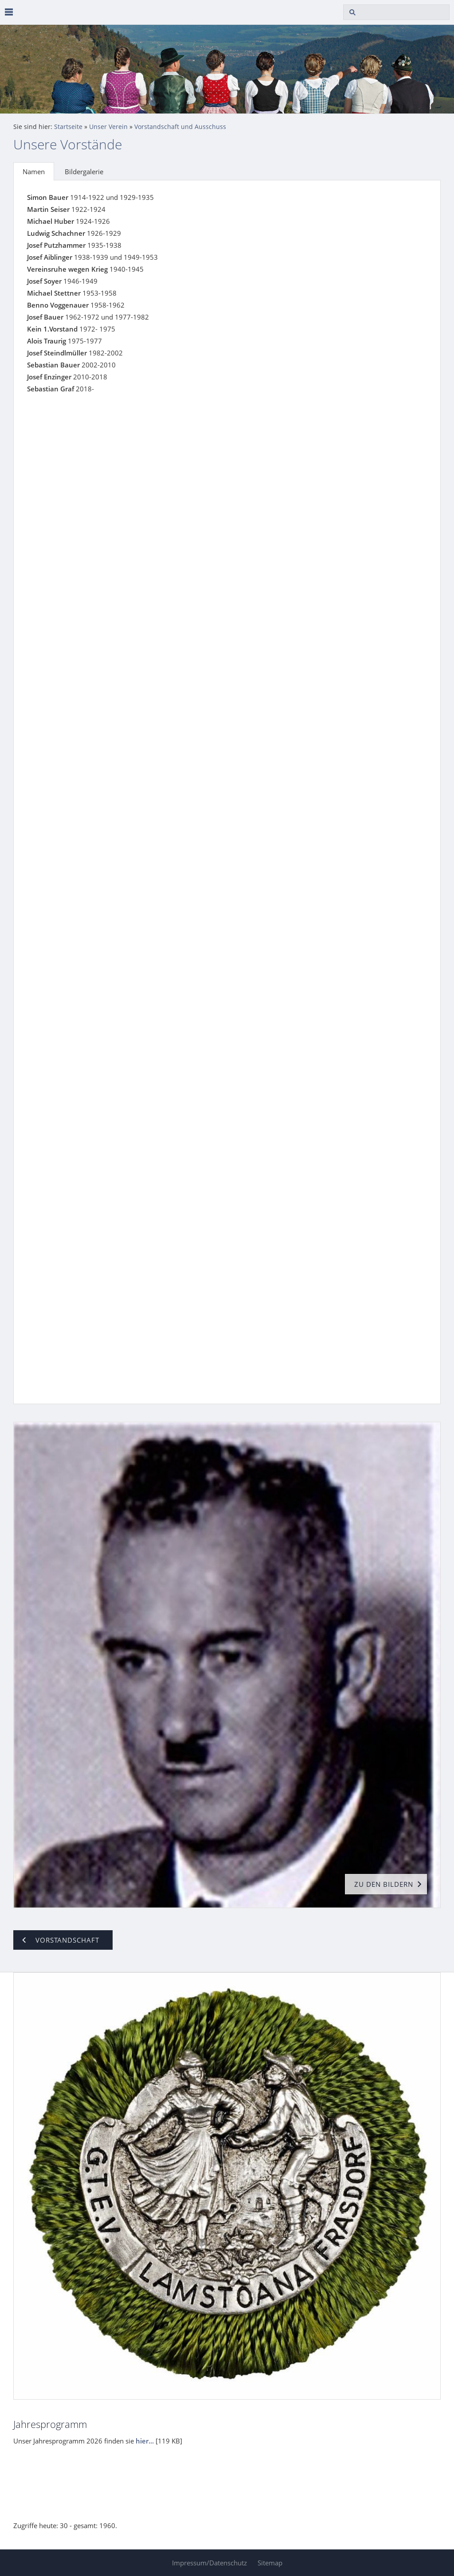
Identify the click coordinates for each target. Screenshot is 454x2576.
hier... (145, 2440)
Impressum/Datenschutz (209, 2562)
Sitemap (270, 2562)
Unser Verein (108, 127)
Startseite (68, 127)
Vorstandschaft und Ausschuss (180, 127)
